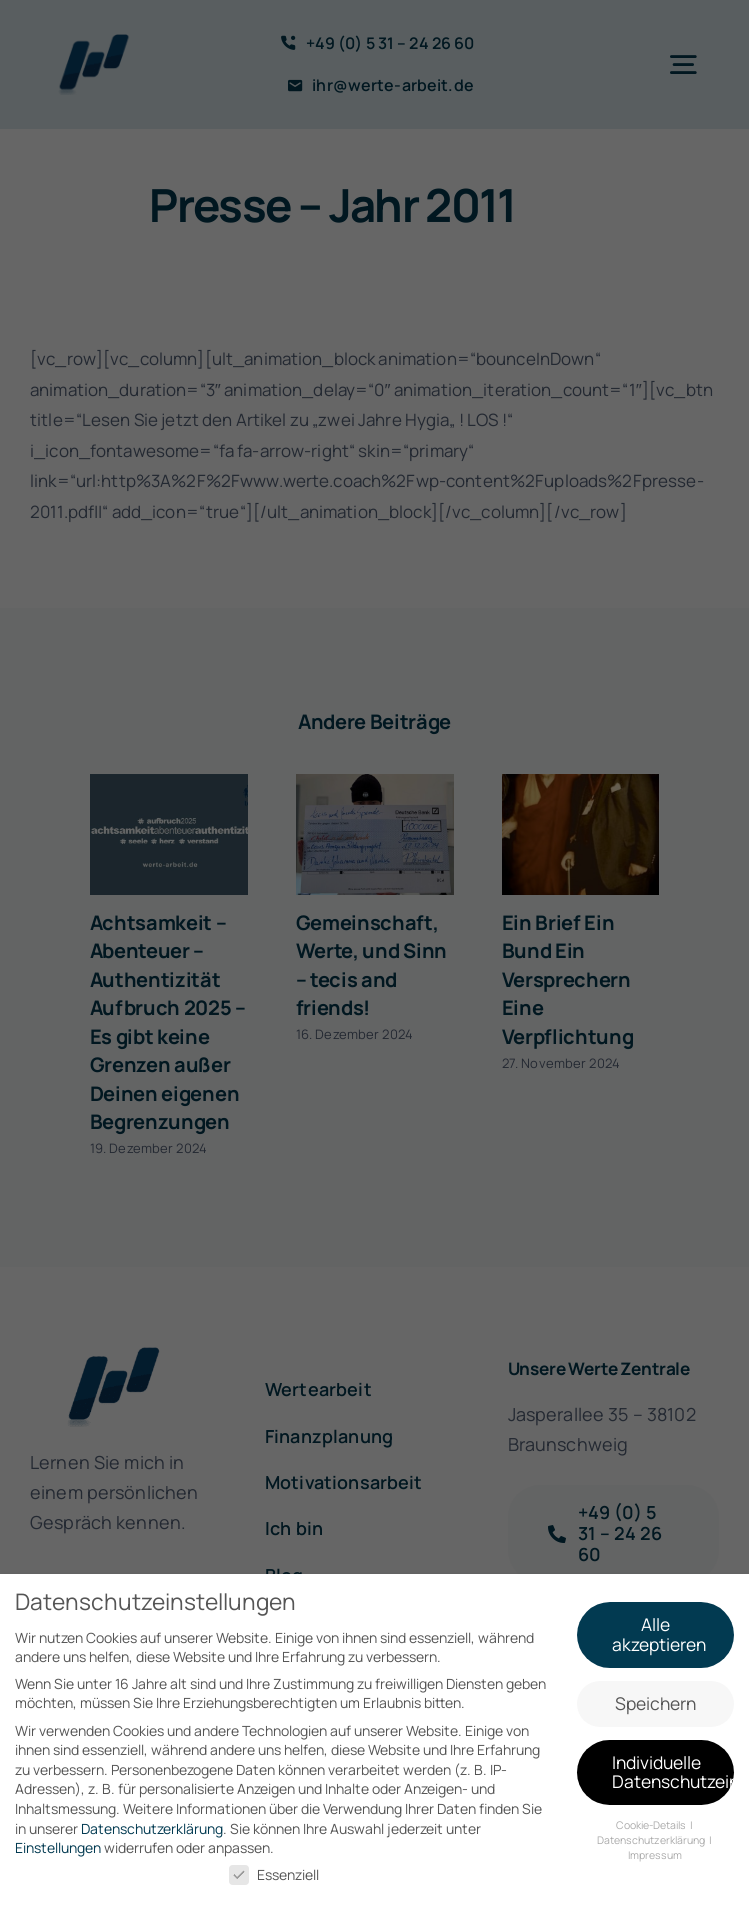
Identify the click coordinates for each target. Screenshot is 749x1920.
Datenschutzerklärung (152, 1824)
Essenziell (274, 1870)
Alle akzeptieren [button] (659, 1631)
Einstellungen (58, 1844)
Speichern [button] (655, 1699)
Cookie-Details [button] (652, 1822)
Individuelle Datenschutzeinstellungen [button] (673, 1768)
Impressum (655, 1851)
